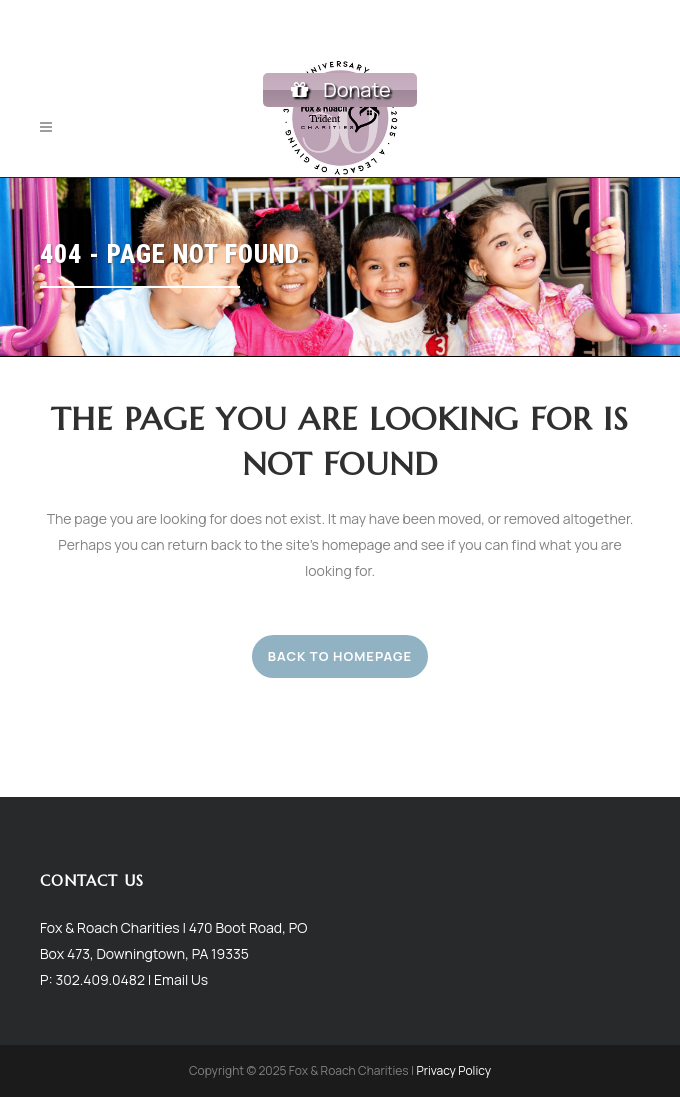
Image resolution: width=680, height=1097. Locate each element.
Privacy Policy (453, 1070)
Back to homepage (340, 656)
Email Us (181, 978)
